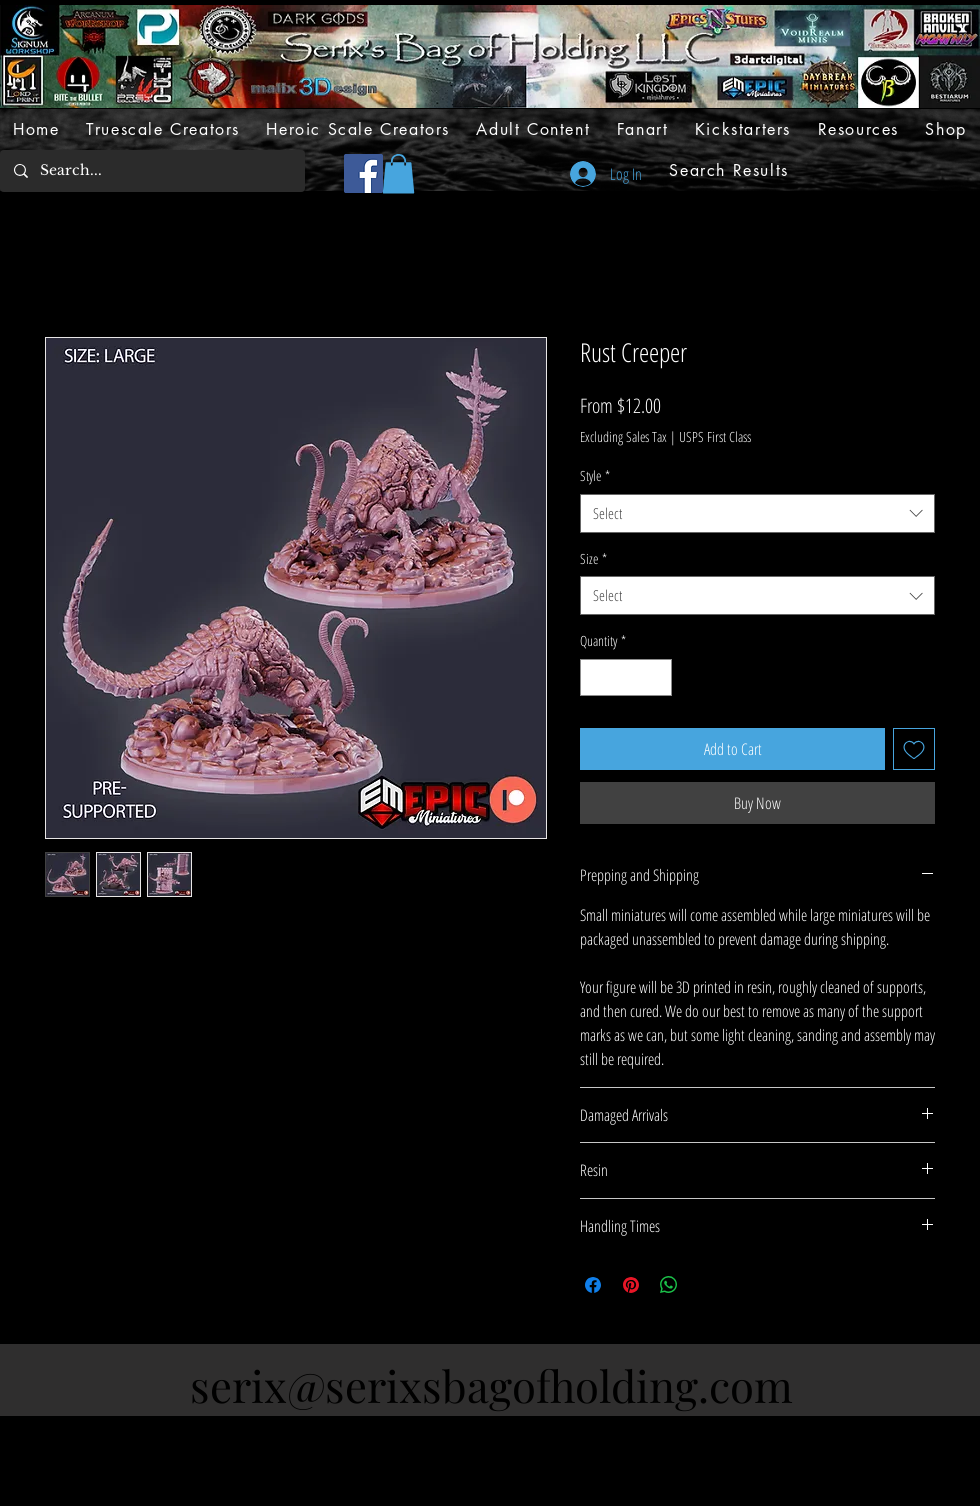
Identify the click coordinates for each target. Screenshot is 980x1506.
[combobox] (757, 513)
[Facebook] (363, 173)
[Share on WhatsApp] (669, 1285)
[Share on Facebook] (593, 1285)
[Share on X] (707, 1285)
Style (595, 475)
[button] (398, 173)
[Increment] (656, 677)
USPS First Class (715, 436)
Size (593, 558)
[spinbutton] (626, 677)
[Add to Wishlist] (914, 749)
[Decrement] (595, 677)
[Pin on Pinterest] (631, 1285)
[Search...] (151, 171)
